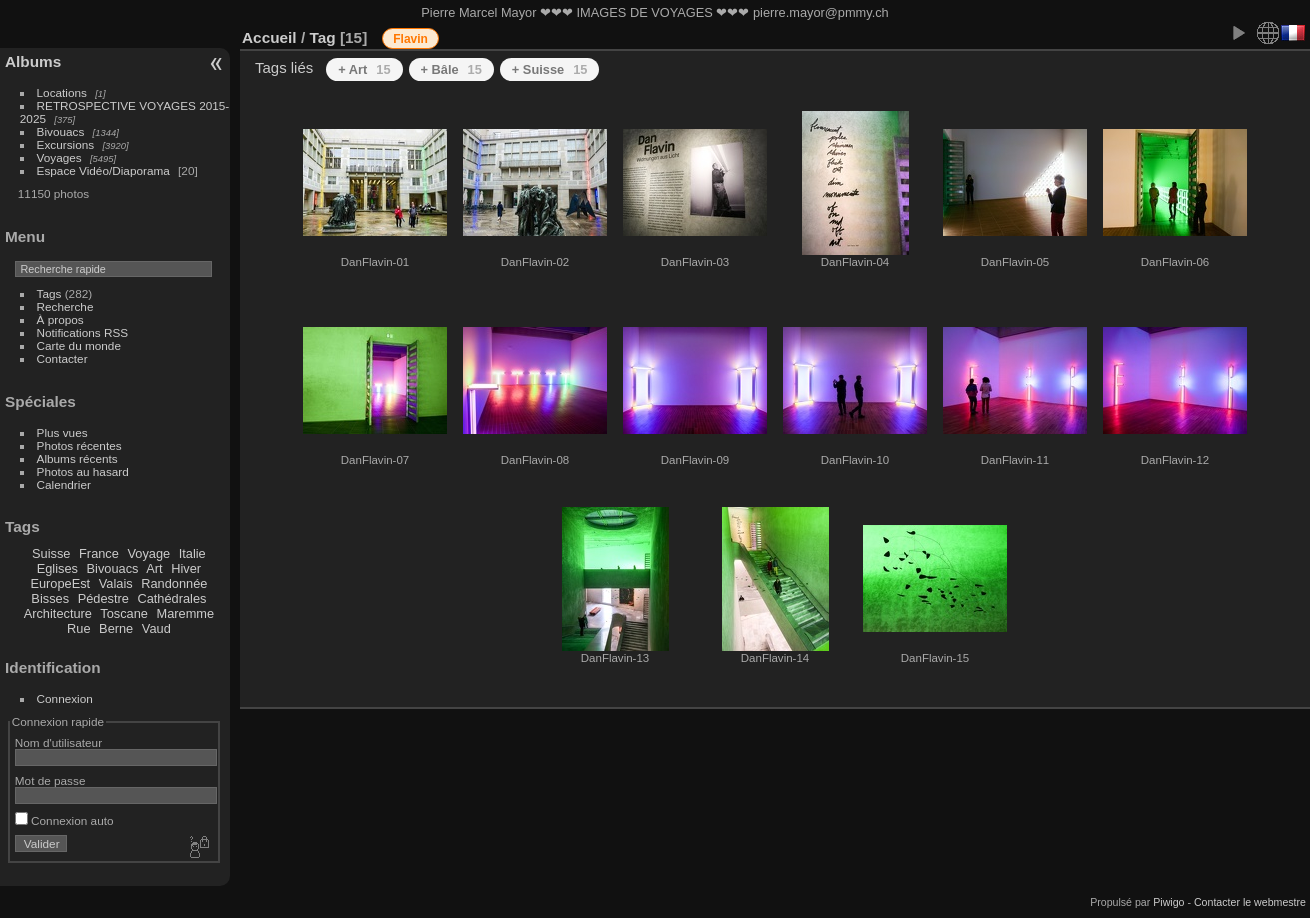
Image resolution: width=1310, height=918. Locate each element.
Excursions (66, 144)
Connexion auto (64, 820)
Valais (116, 583)
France (99, 553)
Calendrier (64, 484)
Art (154, 568)
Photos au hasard (83, 471)
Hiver (186, 568)
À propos (60, 319)
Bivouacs (61, 131)
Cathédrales (171, 598)
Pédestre (103, 598)
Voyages (59, 157)
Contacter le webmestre (1250, 902)
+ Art (364, 69)
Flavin (410, 39)
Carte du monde (79, 345)
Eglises (57, 568)
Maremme (186, 613)
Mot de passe (50, 780)
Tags (49, 293)
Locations (62, 92)
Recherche (65, 306)
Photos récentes (79, 445)
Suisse (51, 553)
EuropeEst (60, 583)
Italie (192, 553)
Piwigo (1168, 902)
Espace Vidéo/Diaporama (103, 170)
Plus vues (62, 432)
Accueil (269, 37)
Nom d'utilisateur (58, 742)
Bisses (50, 598)
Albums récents (77, 458)
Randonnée (174, 583)
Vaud (156, 628)
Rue (78, 628)
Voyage (148, 553)
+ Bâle (451, 69)
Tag (322, 37)
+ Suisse (550, 69)
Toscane (124, 613)
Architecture (58, 613)
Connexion (65, 698)
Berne (116, 628)
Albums (33, 61)
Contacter (62, 358)
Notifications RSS (83, 332)
